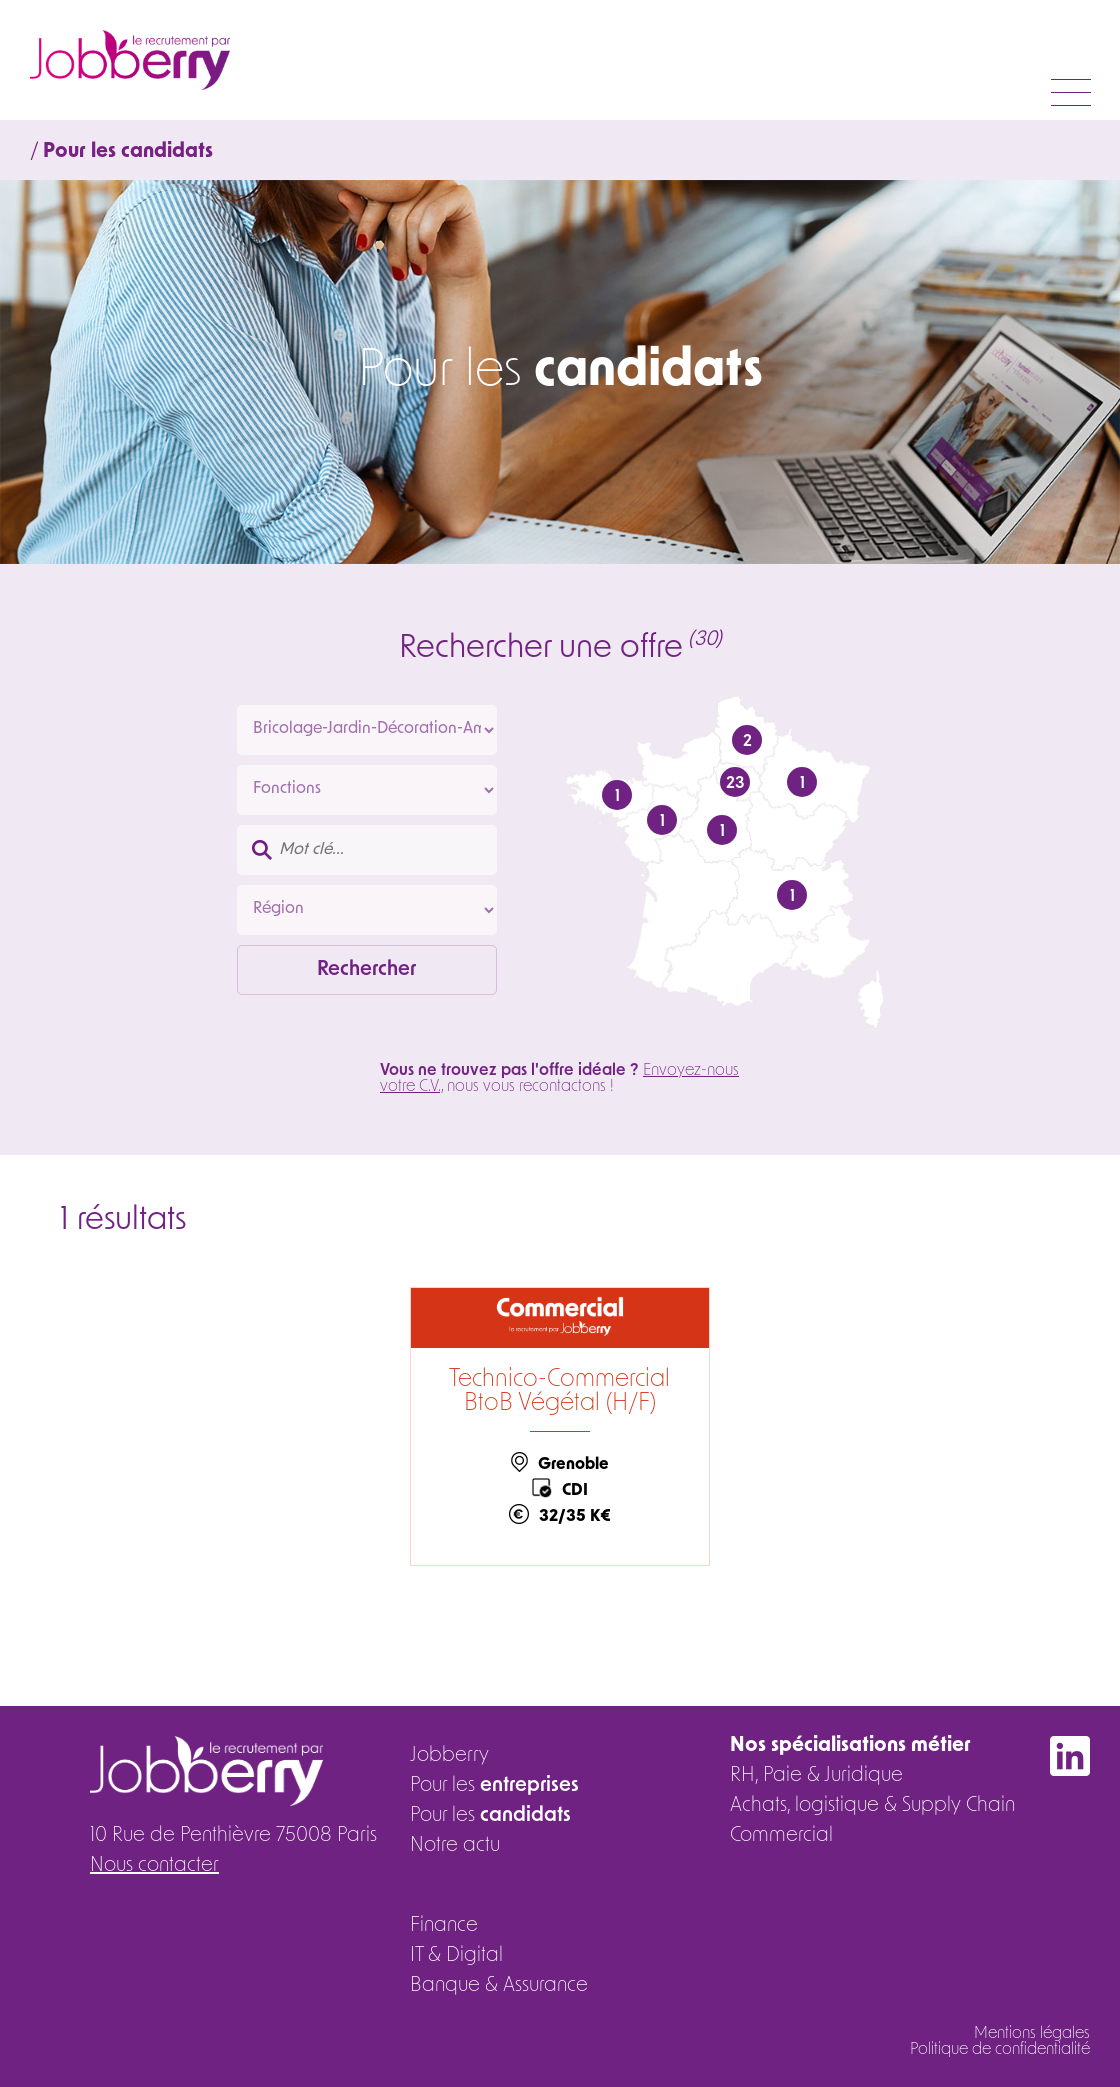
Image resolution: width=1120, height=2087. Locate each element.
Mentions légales (1032, 2034)
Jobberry (449, 1756)
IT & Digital (456, 1956)
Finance (444, 1926)
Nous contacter (154, 1866)
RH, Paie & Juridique (816, 1776)
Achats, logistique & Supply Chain (872, 1806)
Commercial (781, 1836)
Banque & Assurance (499, 1986)
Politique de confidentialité (1000, 2050)
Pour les (494, 1786)
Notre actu (455, 1846)
